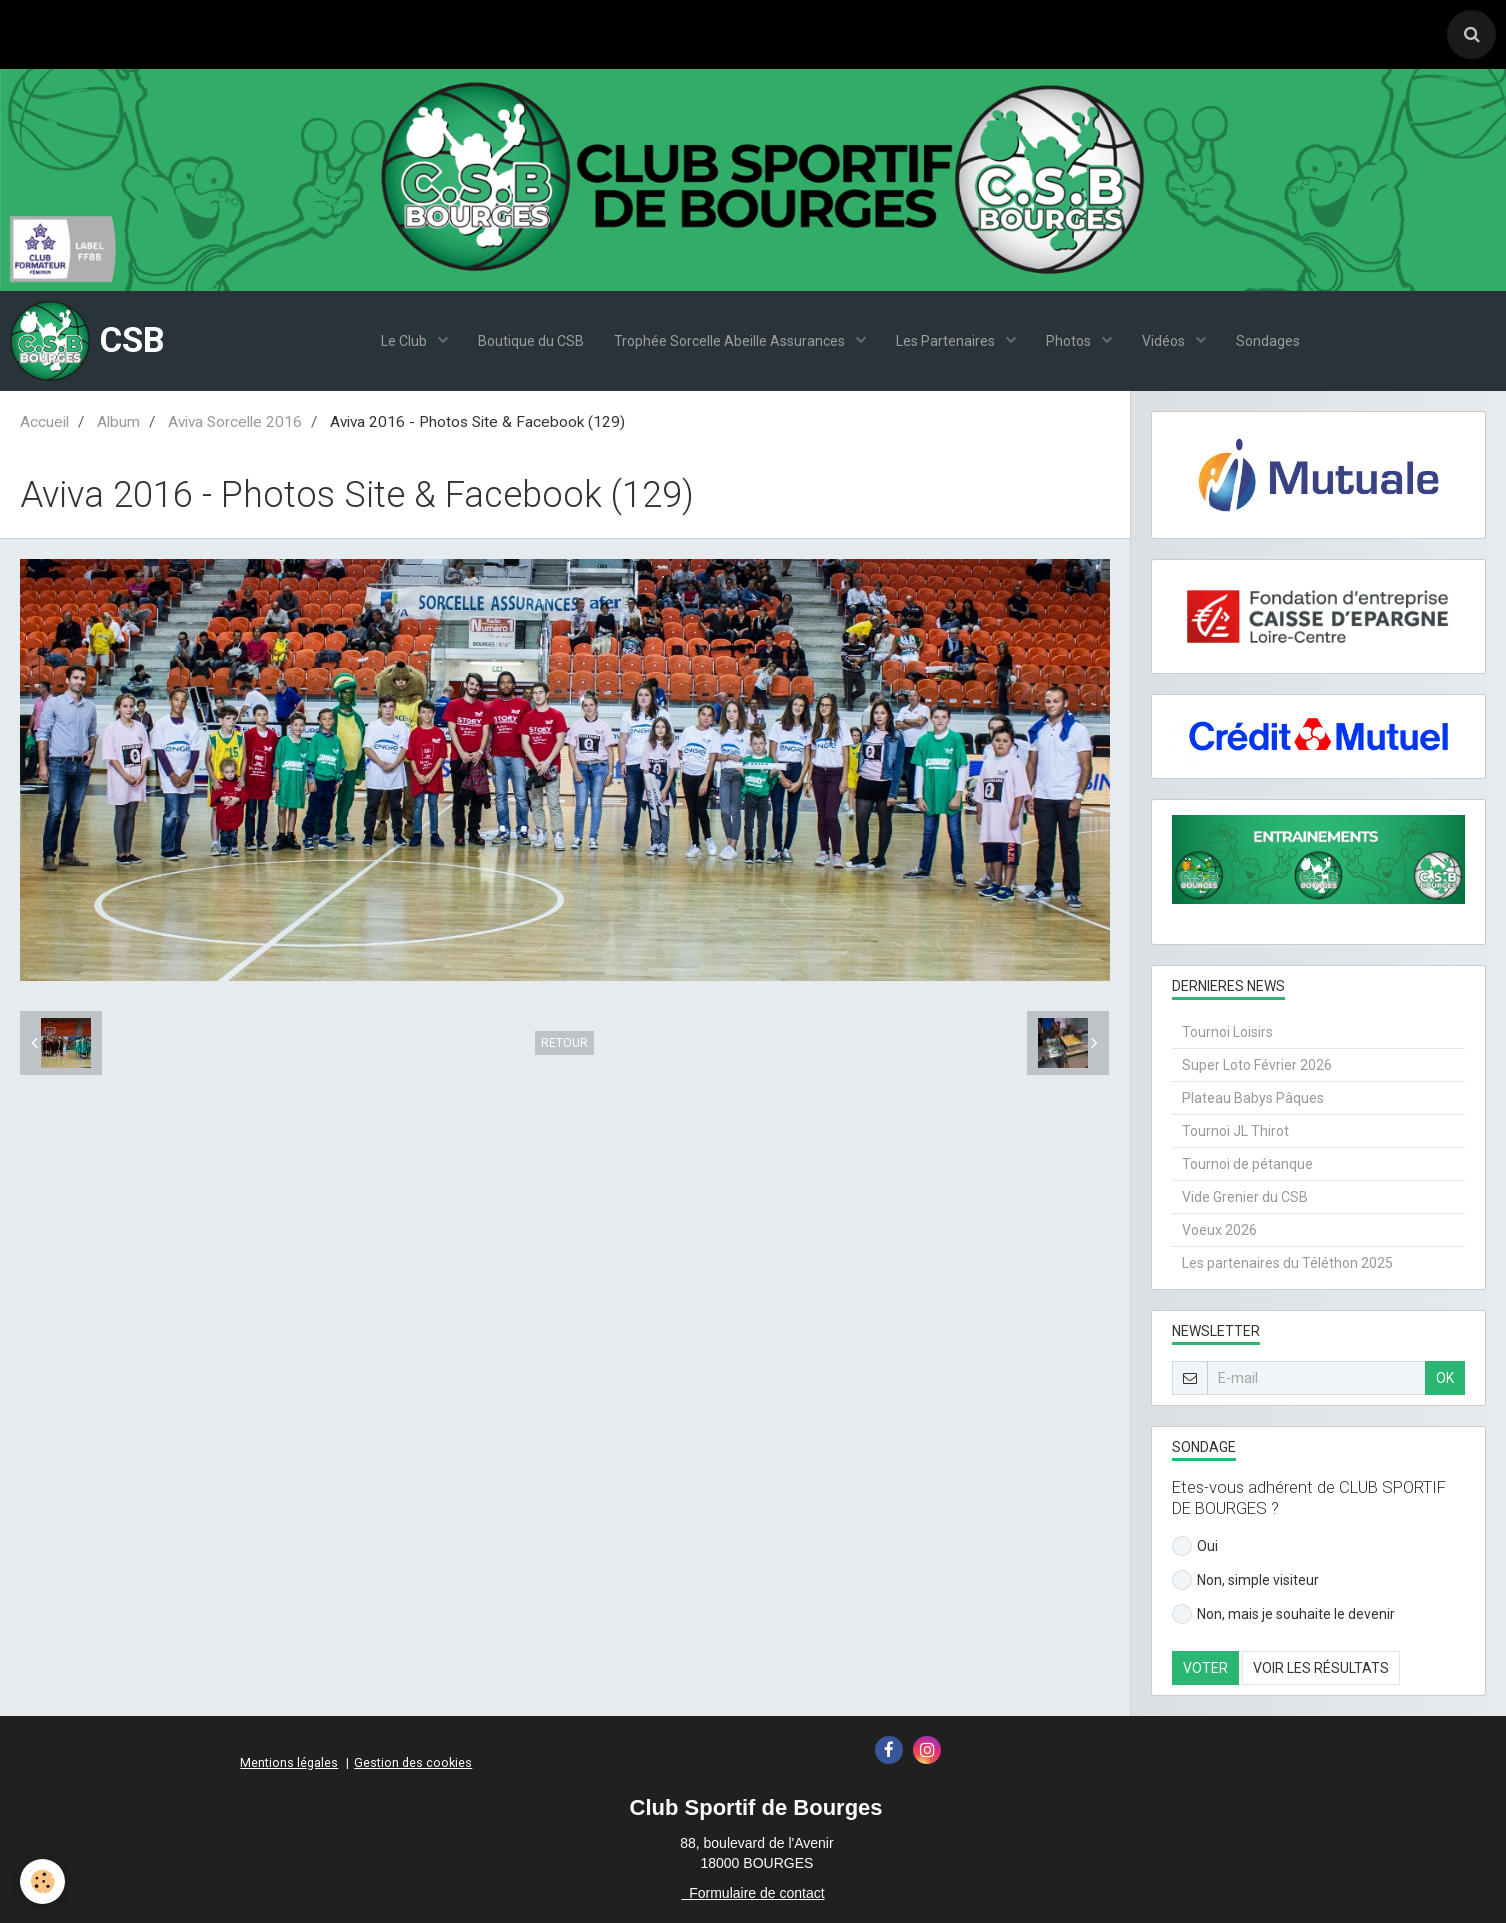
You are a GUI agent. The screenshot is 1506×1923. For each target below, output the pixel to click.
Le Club (405, 341)
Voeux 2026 (1219, 1230)
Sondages (1268, 341)
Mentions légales (289, 1762)
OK (1445, 1378)
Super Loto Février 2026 (1257, 1065)
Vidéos (1165, 341)
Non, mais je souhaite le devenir (1283, 1614)
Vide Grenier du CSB (1245, 1197)
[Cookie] (42, 1881)
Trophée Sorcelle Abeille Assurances (731, 341)
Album (118, 422)
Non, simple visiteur (1245, 1580)
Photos (1070, 341)
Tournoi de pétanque (1247, 1164)
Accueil (44, 422)
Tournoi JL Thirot (1235, 1131)
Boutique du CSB (531, 341)
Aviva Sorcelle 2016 (235, 422)
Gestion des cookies (413, 1762)
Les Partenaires (947, 341)
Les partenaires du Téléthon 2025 (1287, 1263)
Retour (564, 1043)
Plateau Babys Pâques (1253, 1098)
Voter (1205, 1668)
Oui (1195, 1546)
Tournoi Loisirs (1227, 1032)
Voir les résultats (1321, 1668)
